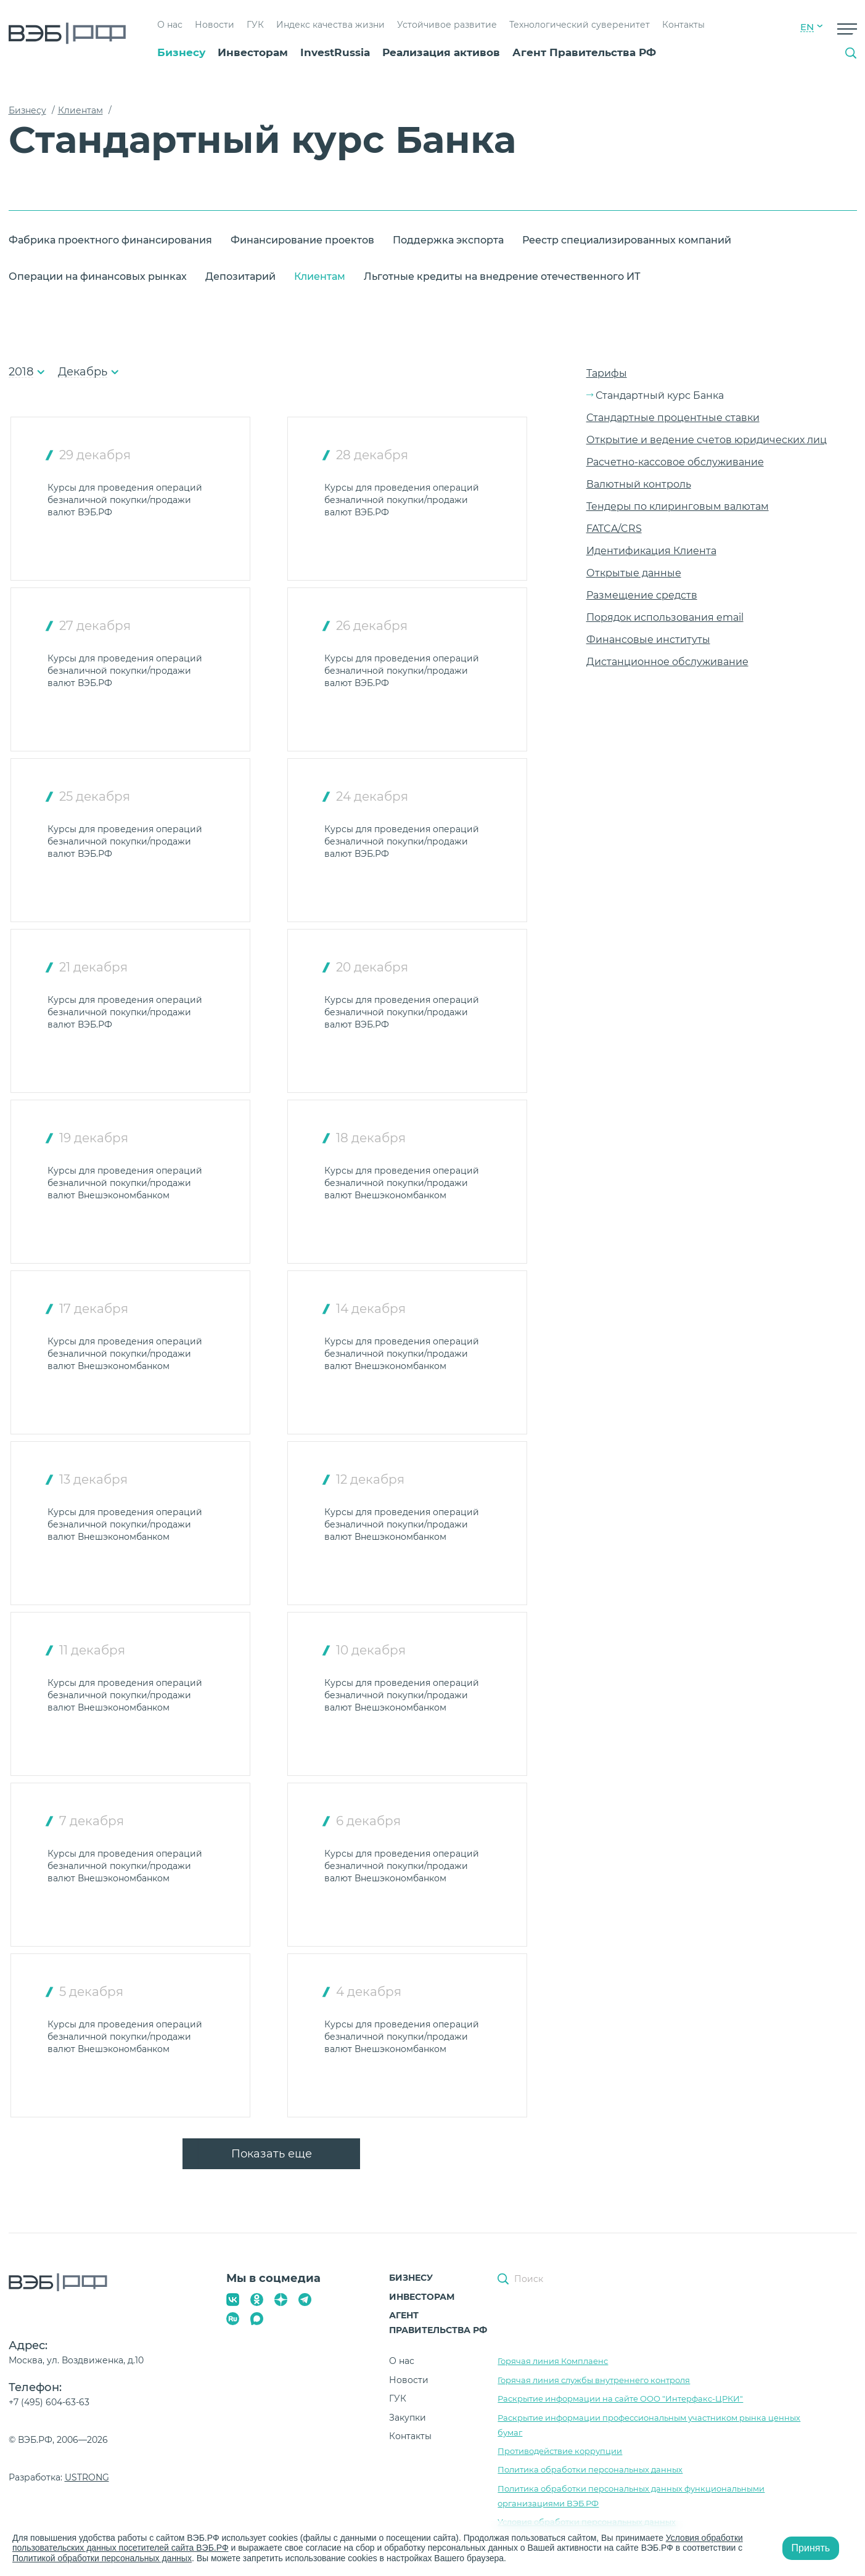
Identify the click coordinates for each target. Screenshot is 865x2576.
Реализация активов (441, 52)
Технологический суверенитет (579, 24)
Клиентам (319, 276)
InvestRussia (335, 52)
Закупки (407, 2417)
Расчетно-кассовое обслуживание (675, 462)
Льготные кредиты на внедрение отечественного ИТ (502, 276)
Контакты (683, 24)
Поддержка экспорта (448, 240)
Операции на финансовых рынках (98, 276)
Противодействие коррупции (560, 2451)
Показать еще (271, 2154)
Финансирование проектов (302, 240)
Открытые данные (633, 573)
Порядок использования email (665, 617)
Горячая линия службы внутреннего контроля (594, 2380)
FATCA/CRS (614, 528)
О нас (169, 24)
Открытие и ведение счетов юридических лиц (706, 440)
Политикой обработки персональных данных (102, 2558)
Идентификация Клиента (651, 551)
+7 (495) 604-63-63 (49, 2402)
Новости (214, 24)
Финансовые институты (648, 639)
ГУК (255, 24)
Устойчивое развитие (447, 24)
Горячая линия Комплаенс (553, 2361)
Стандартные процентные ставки (673, 417)
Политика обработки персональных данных (590, 2469)
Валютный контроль (638, 484)
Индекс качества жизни (330, 24)
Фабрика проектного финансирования (110, 240)
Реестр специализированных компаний (626, 240)
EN (807, 27)
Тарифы (606, 373)
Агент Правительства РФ (584, 52)
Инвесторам (253, 52)
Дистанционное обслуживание (667, 662)
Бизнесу (181, 52)
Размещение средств (641, 595)
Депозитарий (240, 276)
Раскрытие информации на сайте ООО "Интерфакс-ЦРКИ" (620, 2398)
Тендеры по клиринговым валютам (677, 506)
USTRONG (87, 2477)
